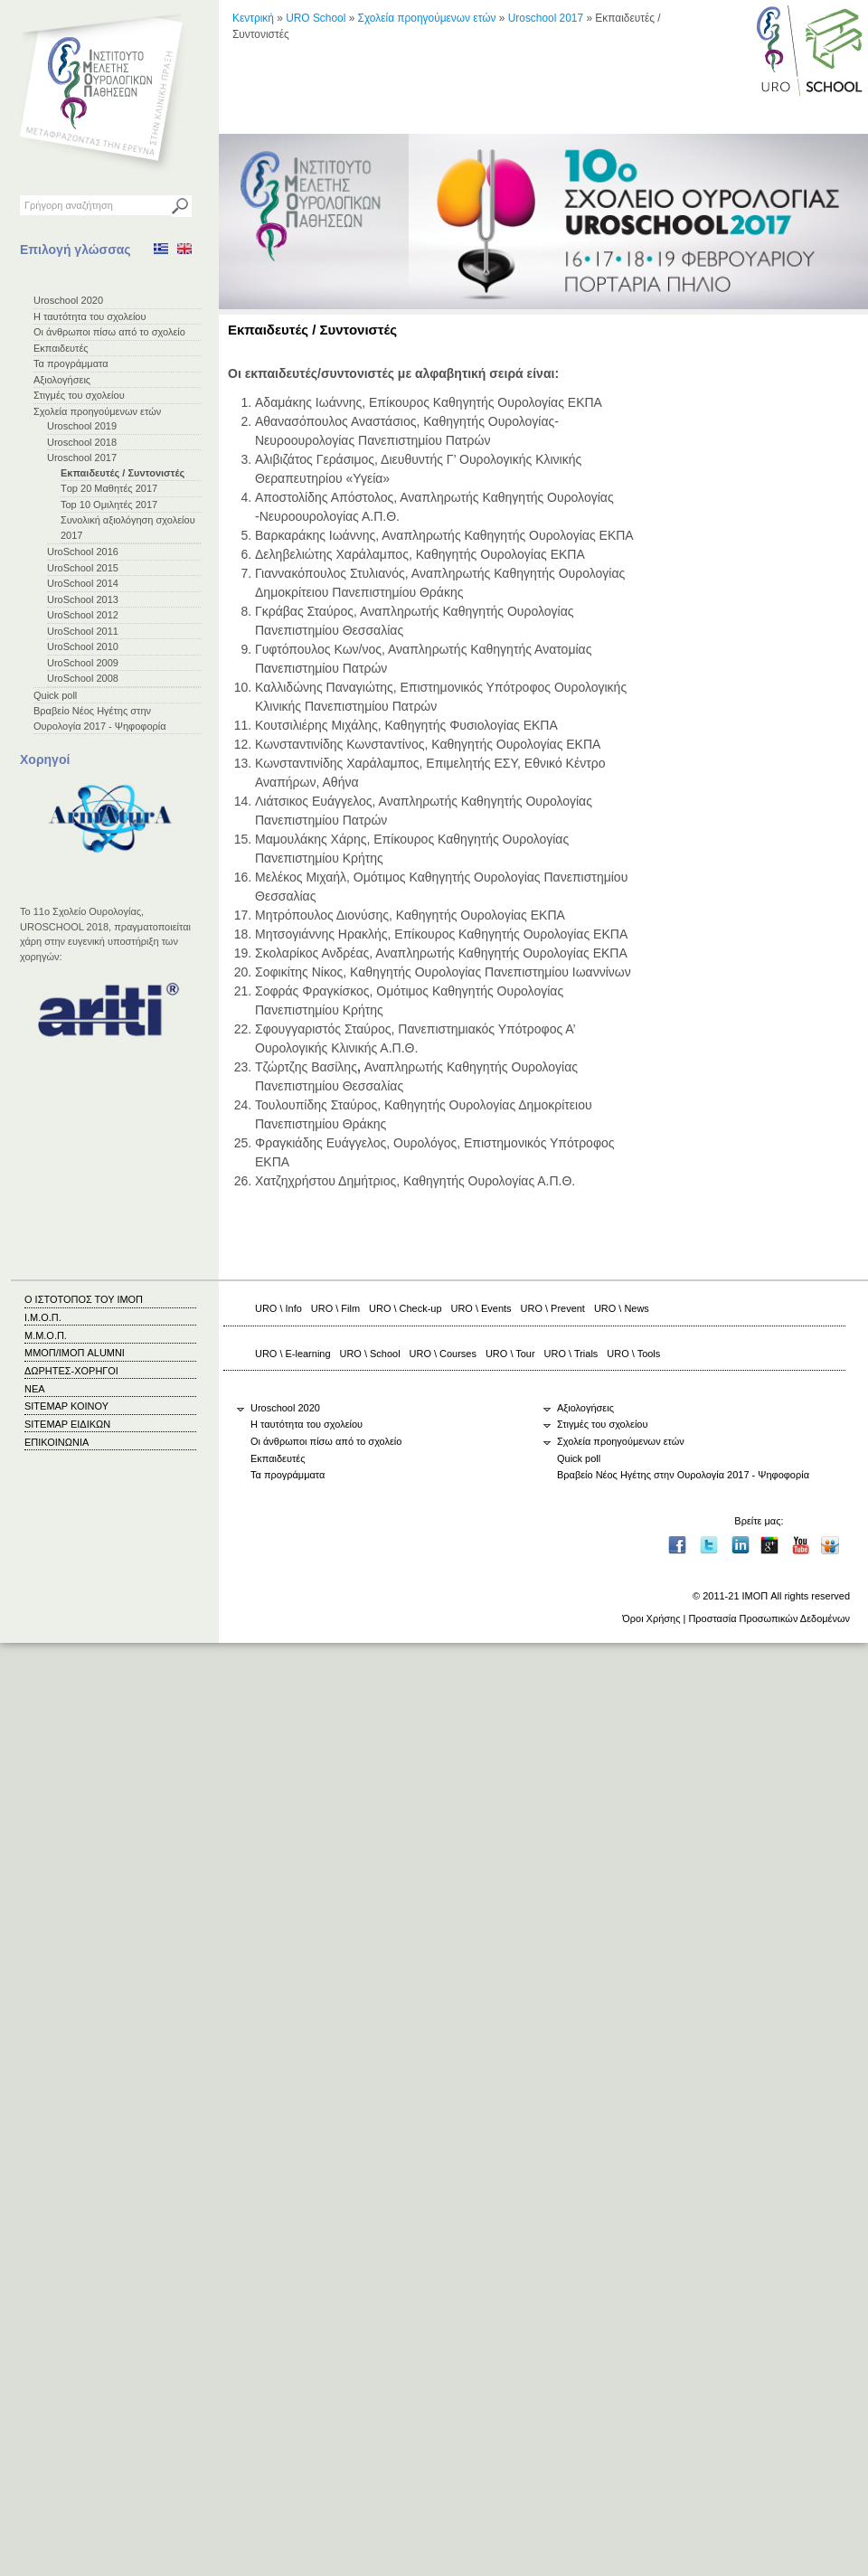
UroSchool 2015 (82, 567)
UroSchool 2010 (82, 646)
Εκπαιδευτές (61, 348)
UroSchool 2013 (82, 599)
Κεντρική (253, 18)
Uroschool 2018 (82, 442)
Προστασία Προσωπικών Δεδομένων (769, 1618)
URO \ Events (481, 1308)
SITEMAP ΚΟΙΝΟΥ (66, 1406)
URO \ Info (278, 1308)
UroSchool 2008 (82, 678)
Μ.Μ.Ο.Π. (45, 1335)
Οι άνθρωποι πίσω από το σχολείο (109, 331)
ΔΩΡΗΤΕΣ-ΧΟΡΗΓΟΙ (71, 1370)
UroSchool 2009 (82, 662)
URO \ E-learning (293, 1353)
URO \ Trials (571, 1353)
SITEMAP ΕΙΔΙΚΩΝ (67, 1424)
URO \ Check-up (405, 1308)
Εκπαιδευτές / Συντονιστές (122, 472)
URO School (315, 18)
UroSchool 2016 (82, 551)
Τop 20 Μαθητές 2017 (109, 488)
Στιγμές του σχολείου (79, 395)
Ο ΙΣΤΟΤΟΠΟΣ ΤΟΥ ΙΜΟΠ (83, 1299)
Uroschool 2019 (82, 425)
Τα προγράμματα (70, 363)
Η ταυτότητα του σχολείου (89, 316)
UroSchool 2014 (82, 583)
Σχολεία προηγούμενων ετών (97, 411)
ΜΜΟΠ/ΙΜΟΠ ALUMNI (74, 1352)
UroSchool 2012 (82, 614)
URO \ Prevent (553, 1308)
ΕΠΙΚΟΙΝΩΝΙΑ (56, 1442)
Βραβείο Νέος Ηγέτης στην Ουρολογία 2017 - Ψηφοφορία (683, 1474)
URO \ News (621, 1308)
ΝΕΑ (34, 1388)
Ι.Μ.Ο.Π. (42, 1317)
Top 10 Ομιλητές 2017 (109, 504)
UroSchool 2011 (82, 631)
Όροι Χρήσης (651, 1618)
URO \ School (370, 1353)
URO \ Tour (510, 1353)
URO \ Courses (443, 1353)
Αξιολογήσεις (61, 379)
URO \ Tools (633, 1353)
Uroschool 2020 (68, 300)
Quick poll (55, 695)
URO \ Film (335, 1308)
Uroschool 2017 (82, 457)
